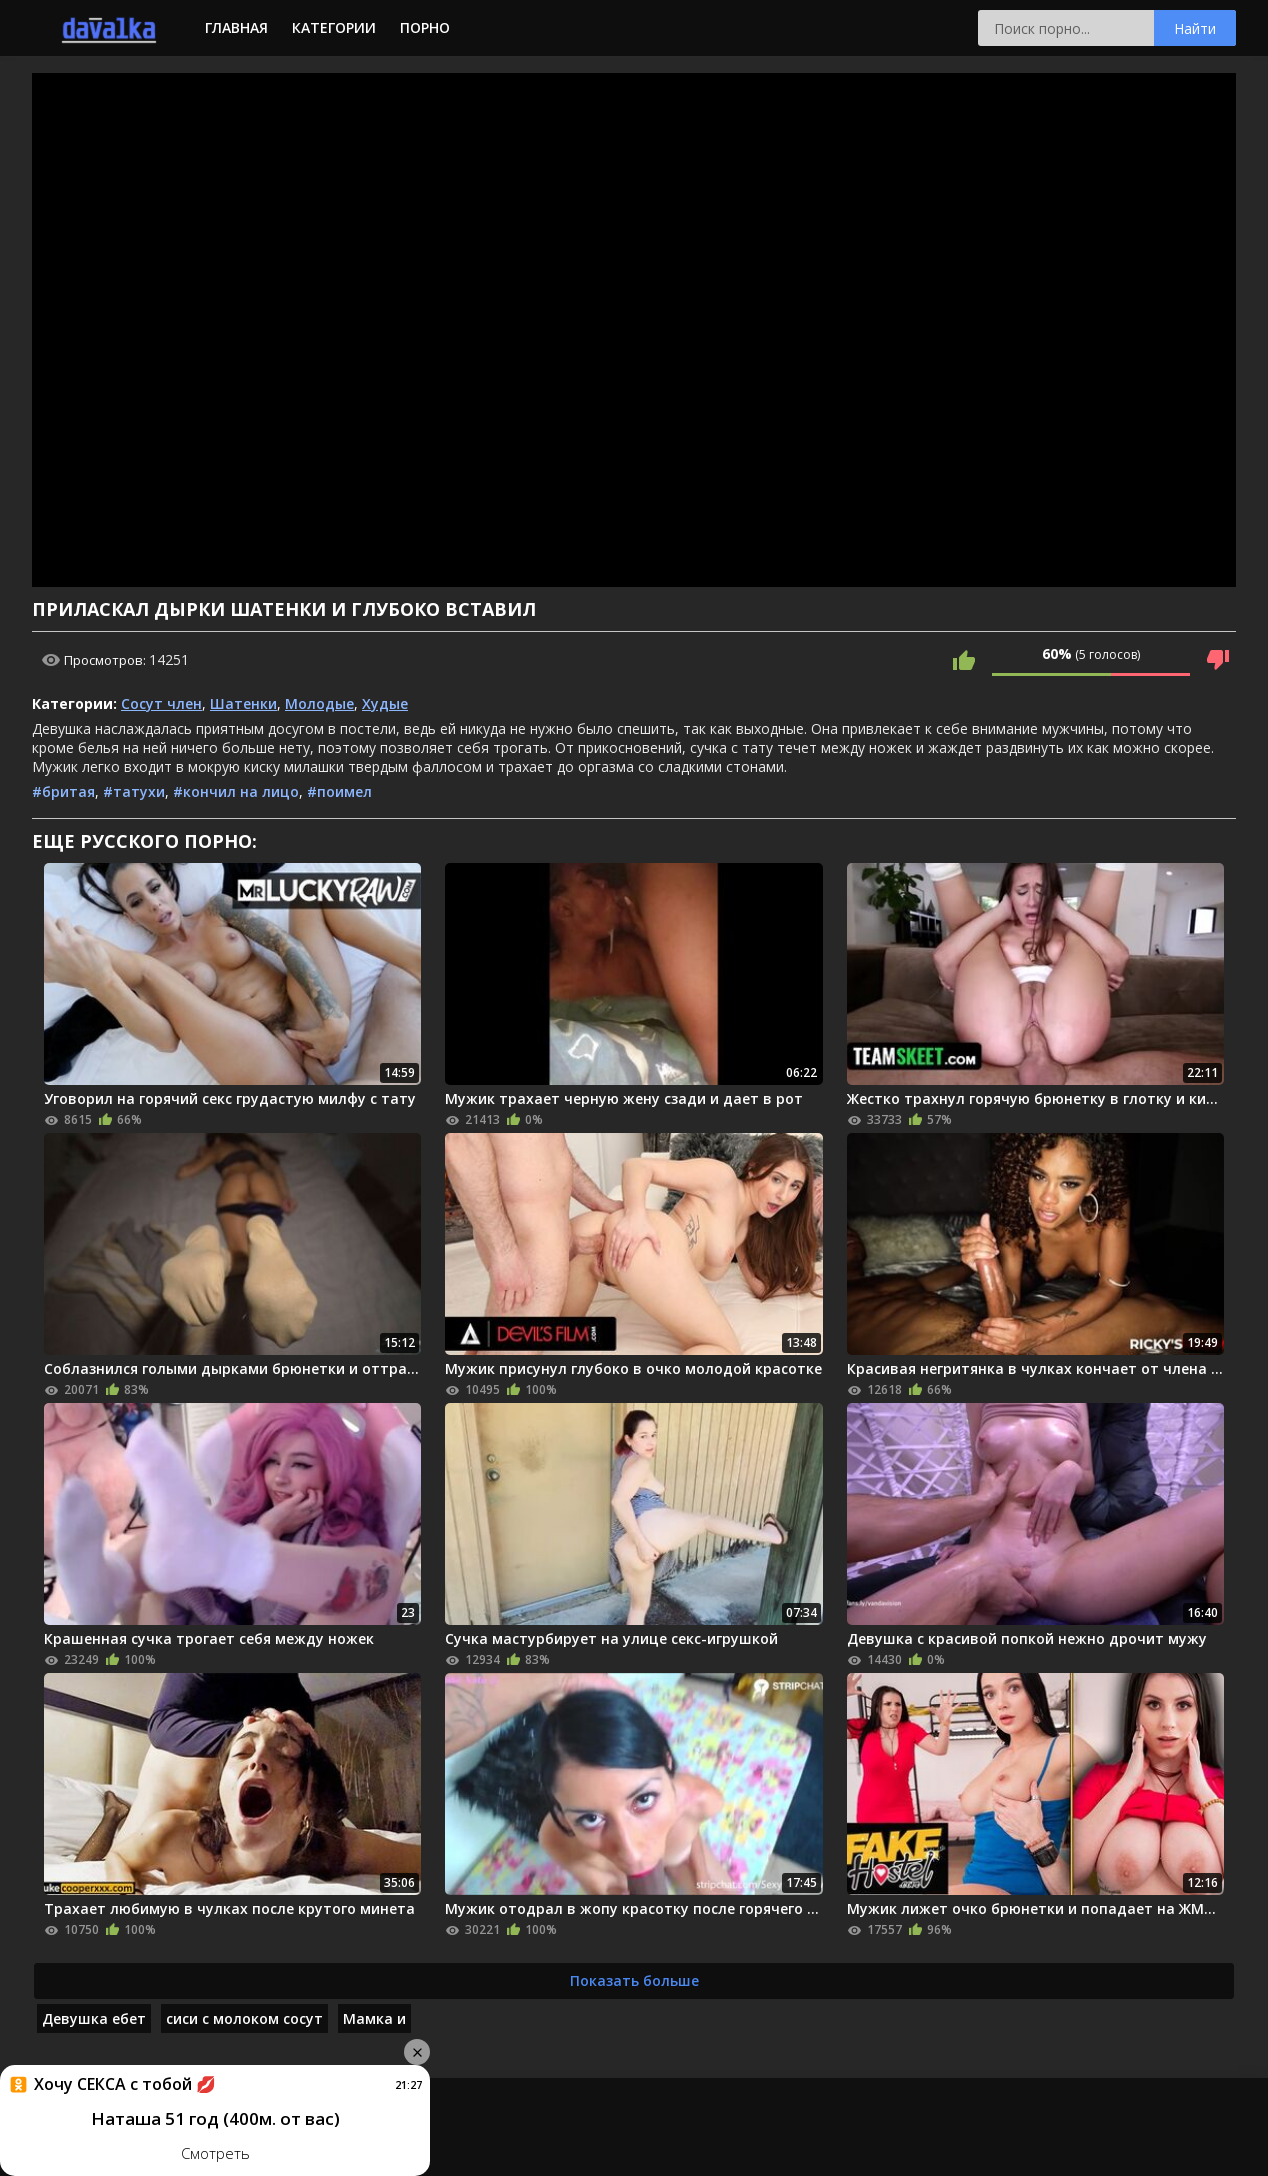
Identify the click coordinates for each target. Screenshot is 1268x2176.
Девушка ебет (94, 2018)
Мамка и (374, 2018)
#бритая (63, 791)
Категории (334, 27)
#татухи (134, 791)
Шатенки (243, 703)
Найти (1195, 28)
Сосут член (161, 703)
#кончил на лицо (236, 791)
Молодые (319, 703)
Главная (236, 27)
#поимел (339, 791)
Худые (385, 703)
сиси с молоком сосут (244, 2018)
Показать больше (634, 1980)
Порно (425, 27)
